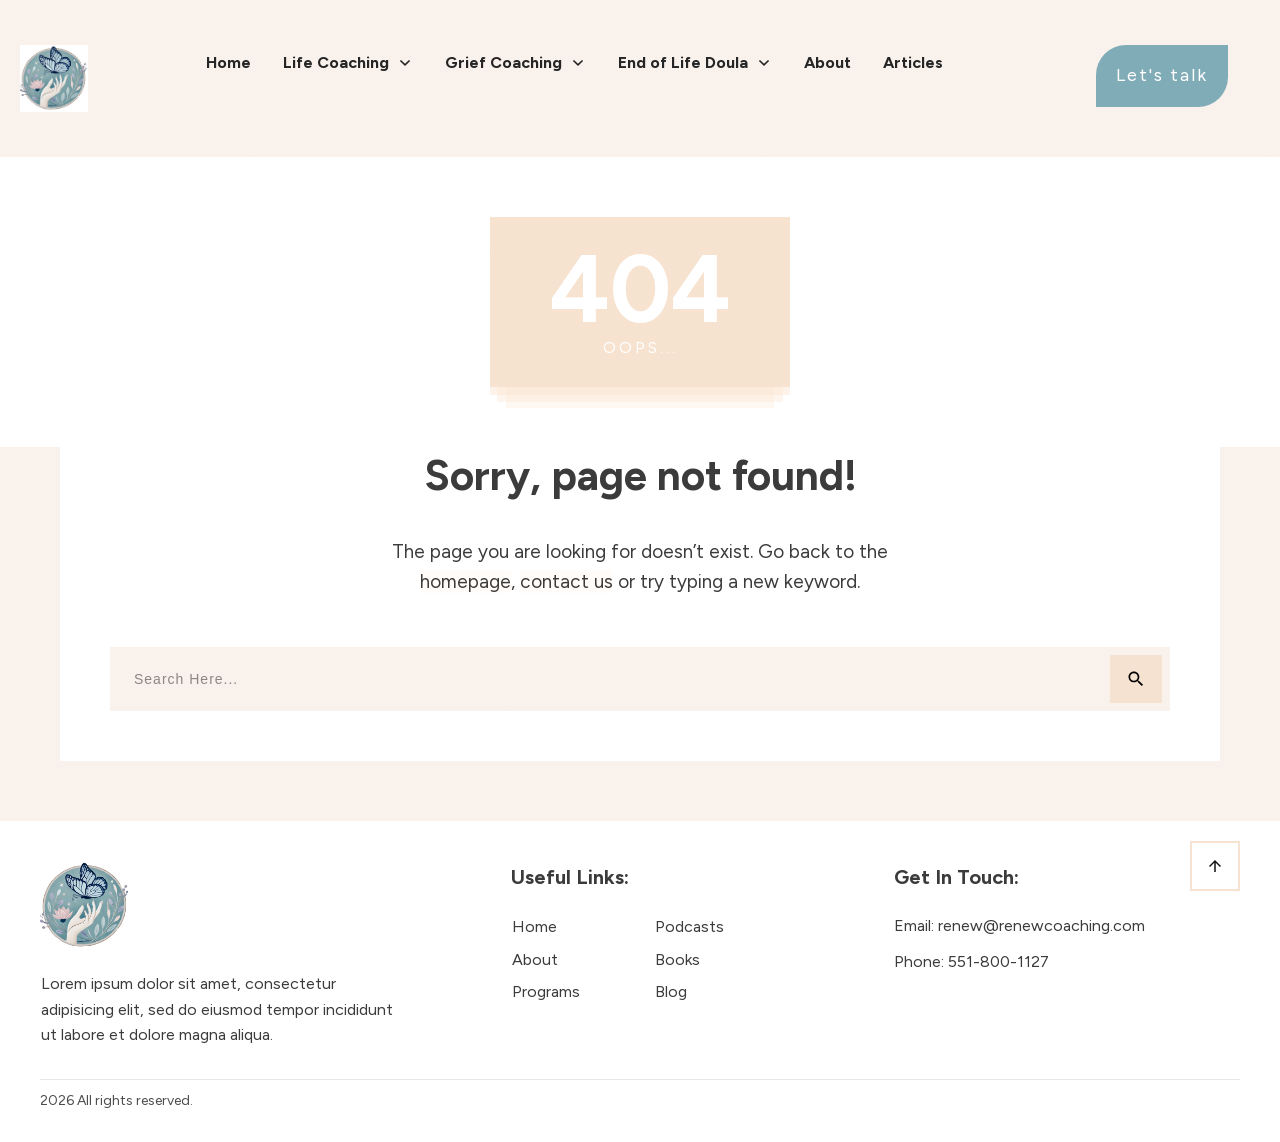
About (535, 959)
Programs (546, 991)
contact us (566, 581)
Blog (671, 991)
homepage (465, 581)
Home (534, 926)
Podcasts (689, 926)
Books (677, 959)
